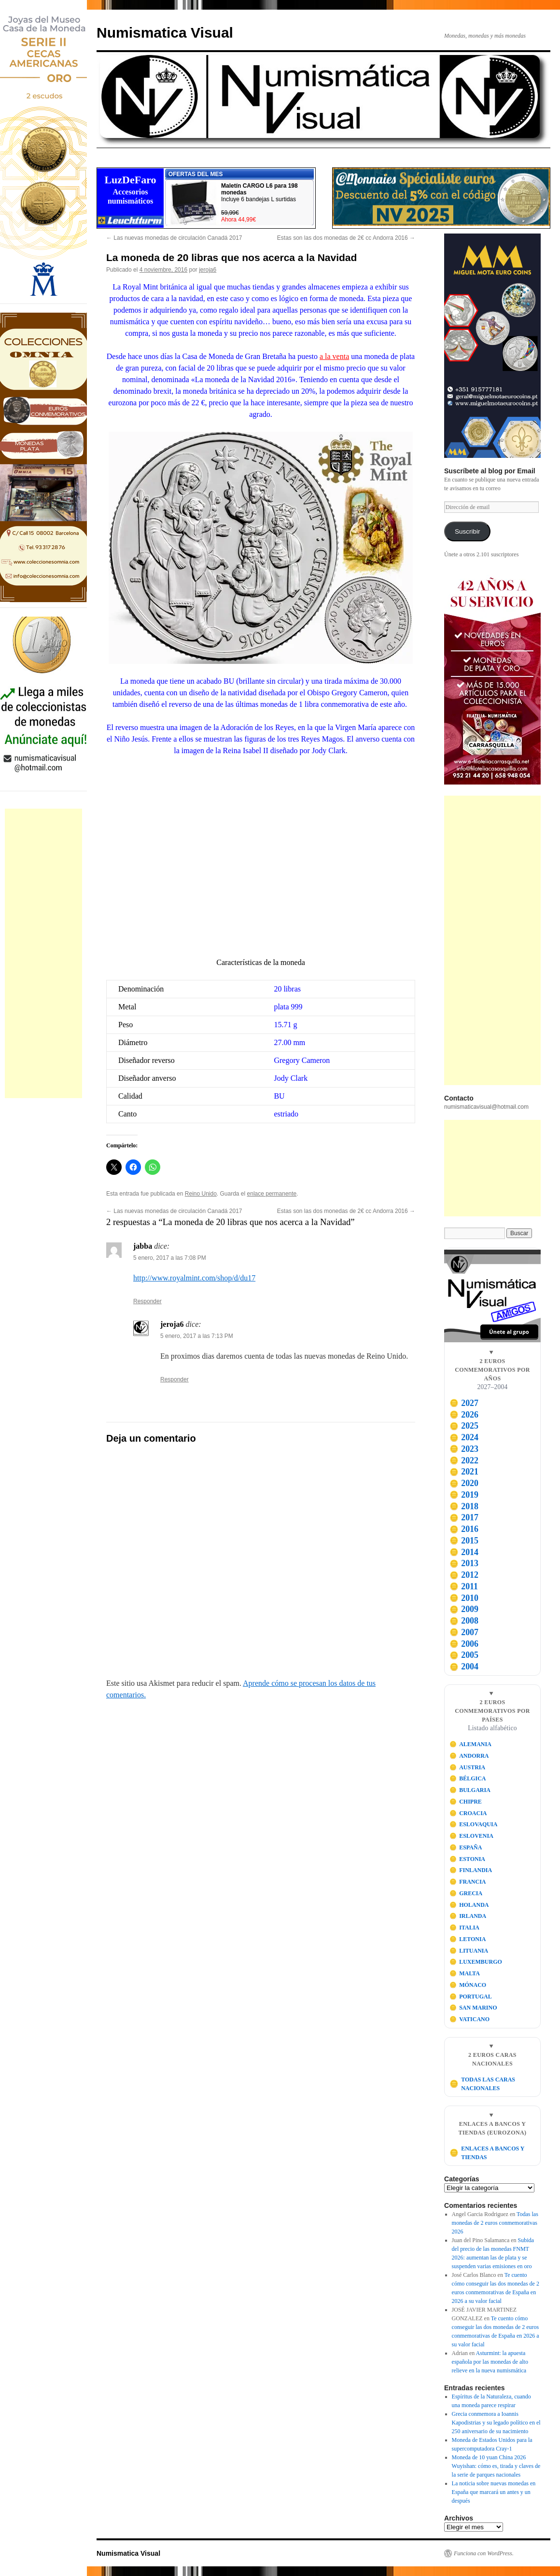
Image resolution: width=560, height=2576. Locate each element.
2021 (463, 1471)
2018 (463, 1506)
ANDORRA (469, 1755)
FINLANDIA (470, 1870)
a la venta (334, 356)
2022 (463, 1460)
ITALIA (464, 1927)
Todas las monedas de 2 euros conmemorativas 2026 (495, 2223)
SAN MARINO (473, 2007)
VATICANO (469, 2019)
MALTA (464, 1973)
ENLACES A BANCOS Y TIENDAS (486, 2153)
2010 (463, 1598)
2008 (463, 1620)
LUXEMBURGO (475, 1961)
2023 (463, 1449)
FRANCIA (467, 1881)
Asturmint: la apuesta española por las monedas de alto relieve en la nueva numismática (490, 2362)
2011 (463, 1586)
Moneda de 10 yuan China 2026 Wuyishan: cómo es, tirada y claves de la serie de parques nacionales (496, 2466)
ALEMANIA (470, 1744)
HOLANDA (469, 1905)
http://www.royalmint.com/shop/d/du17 (194, 1278)
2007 (463, 1632)
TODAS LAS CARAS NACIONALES (482, 2084)
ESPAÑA (465, 1847)
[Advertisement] (43, 953)
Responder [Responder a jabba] (147, 1301)
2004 (463, 1666)
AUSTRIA (467, 1767)
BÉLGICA (467, 1778)
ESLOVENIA (471, 1836)
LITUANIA (469, 1950)
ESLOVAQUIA (473, 1824)
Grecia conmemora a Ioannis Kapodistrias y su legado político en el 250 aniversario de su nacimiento (496, 2423)
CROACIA (468, 1813)
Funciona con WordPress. (484, 2553)
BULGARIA (469, 1790)
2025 (463, 1426)
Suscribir (467, 531)
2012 (463, 1575)
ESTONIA (467, 1859)
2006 (463, 1644)
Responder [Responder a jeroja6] (174, 1379)
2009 (463, 1609)
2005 (463, 1655)
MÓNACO (468, 1985)
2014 (463, 1552)
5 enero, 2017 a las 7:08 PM (169, 1257)
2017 (463, 1517)
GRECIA (466, 1893)
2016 (463, 1529)
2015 (463, 1540)
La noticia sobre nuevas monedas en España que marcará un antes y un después (494, 2492)
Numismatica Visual (165, 33)
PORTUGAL (470, 1996)
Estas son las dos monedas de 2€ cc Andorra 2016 (346, 237)
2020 (463, 1483)
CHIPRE (465, 1801)
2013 (463, 1563)
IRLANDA (468, 1916)
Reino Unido (201, 1193)
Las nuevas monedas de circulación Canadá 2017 (174, 237)
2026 (463, 1414)
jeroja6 (207, 269)
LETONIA (467, 1939)
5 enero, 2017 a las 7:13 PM (196, 1336)
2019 (463, 1495)
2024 (463, 1437)
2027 (463, 1403)
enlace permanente (272, 1193)
